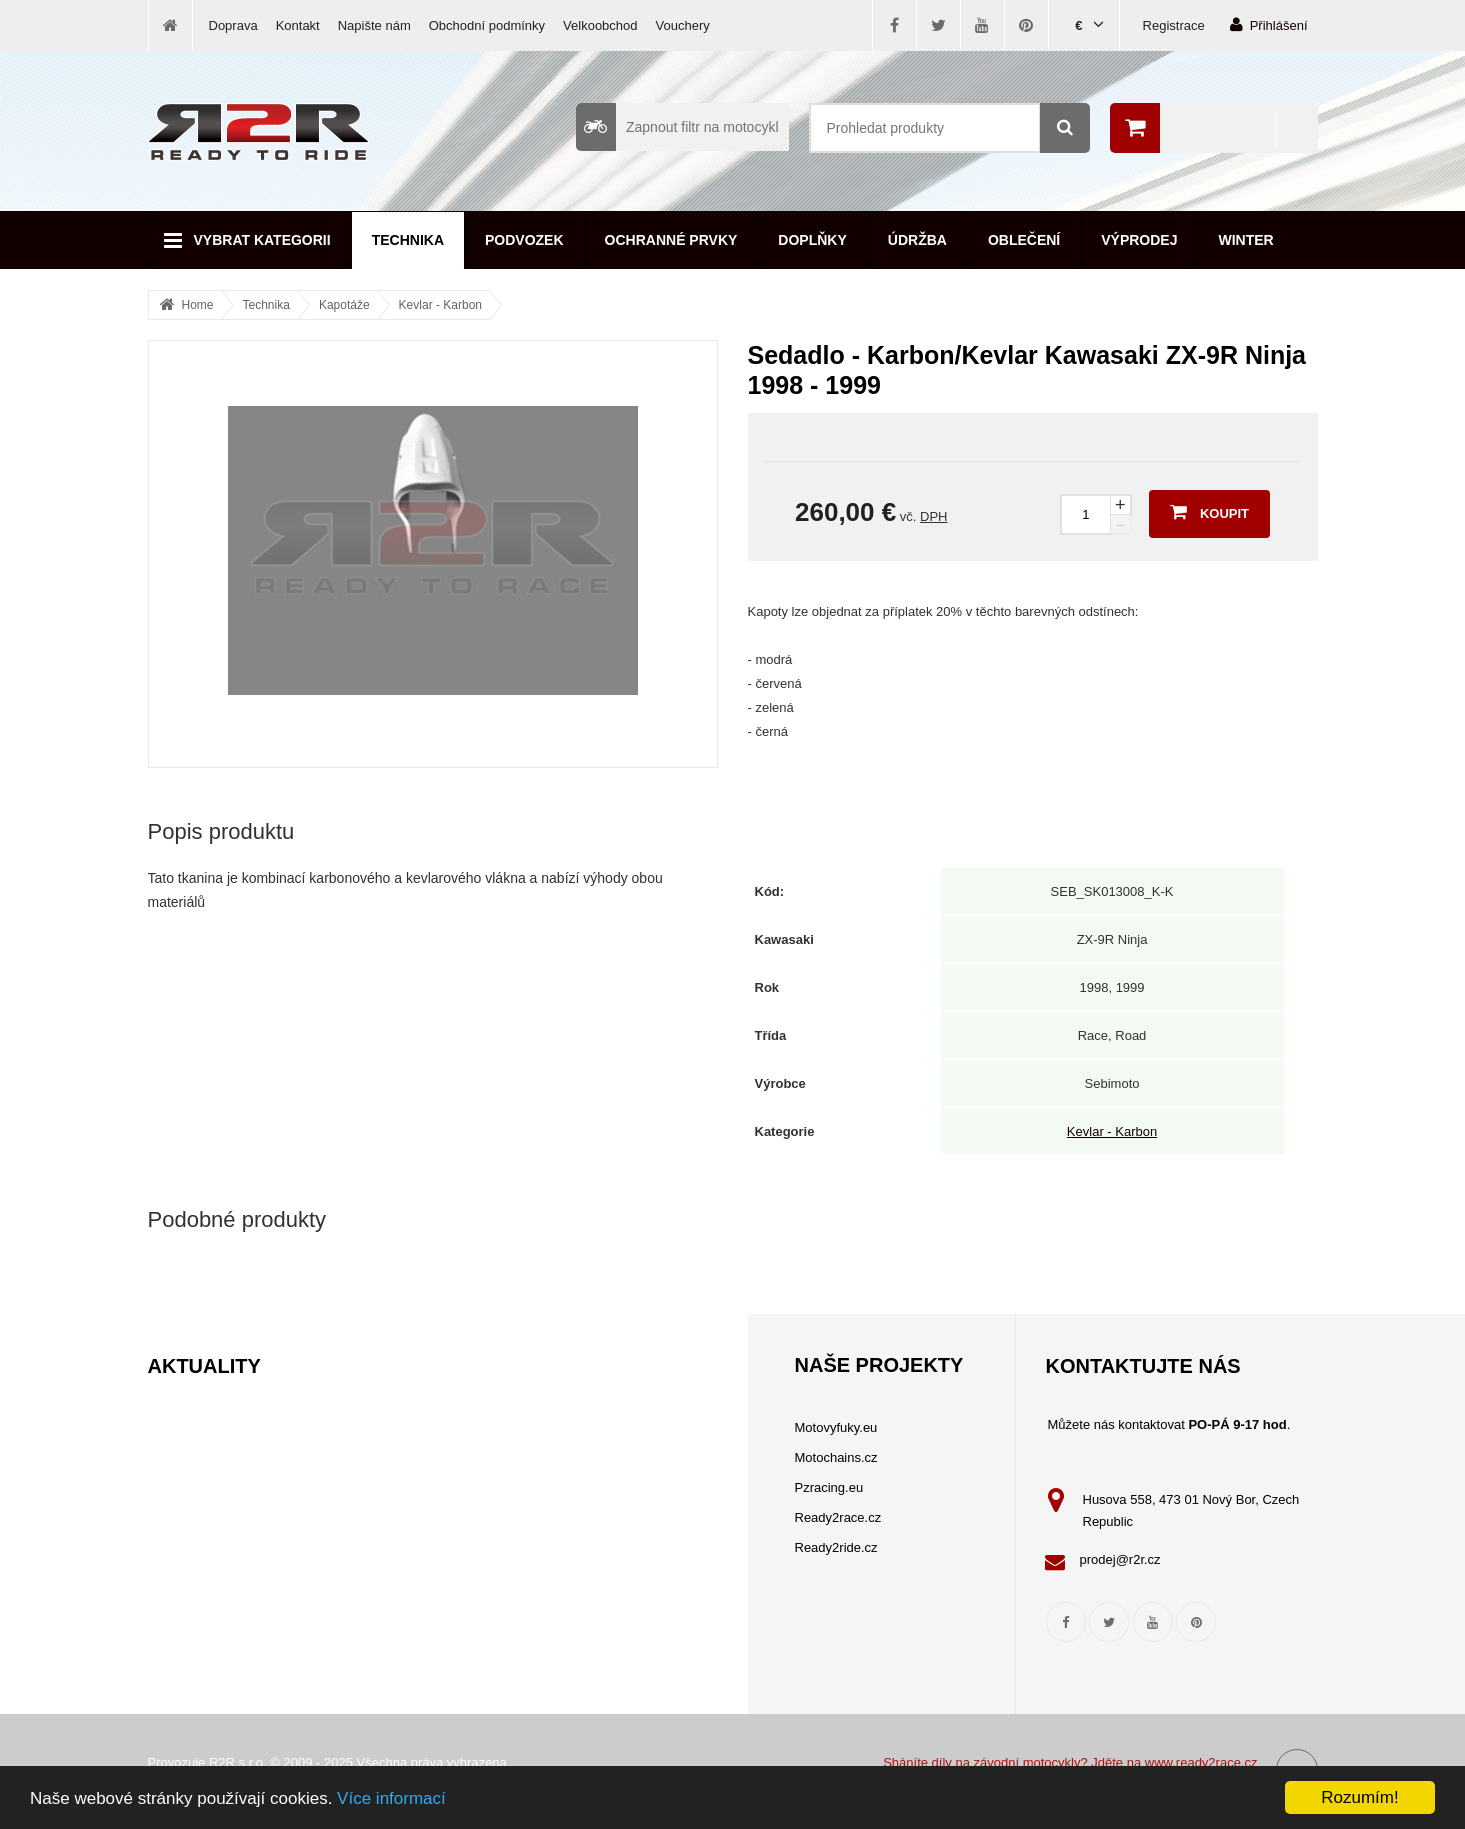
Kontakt (298, 25)
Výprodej (1139, 240)
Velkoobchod (600, 25)
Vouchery (683, 25)
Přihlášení (1269, 24)
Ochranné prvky (671, 240)
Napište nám (374, 25)
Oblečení (1024, 240)
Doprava (233, 25)
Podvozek (524, 240)
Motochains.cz (836, 1457)
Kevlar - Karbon (440, 305)
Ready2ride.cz (836, 1547)
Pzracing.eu (829, 1487)
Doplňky (812, 240)
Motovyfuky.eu (836, 1427)
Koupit (1209, 512)
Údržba (917, 240)
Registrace (1174, 25)
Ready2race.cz (838, 1517)
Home (198, 305)
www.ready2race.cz (1201, 1762)
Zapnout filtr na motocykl (677, 127)
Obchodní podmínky (487, 25)
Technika (408, 240)
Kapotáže (344, 305)
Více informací (391, 1798)
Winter (1246, 240)
